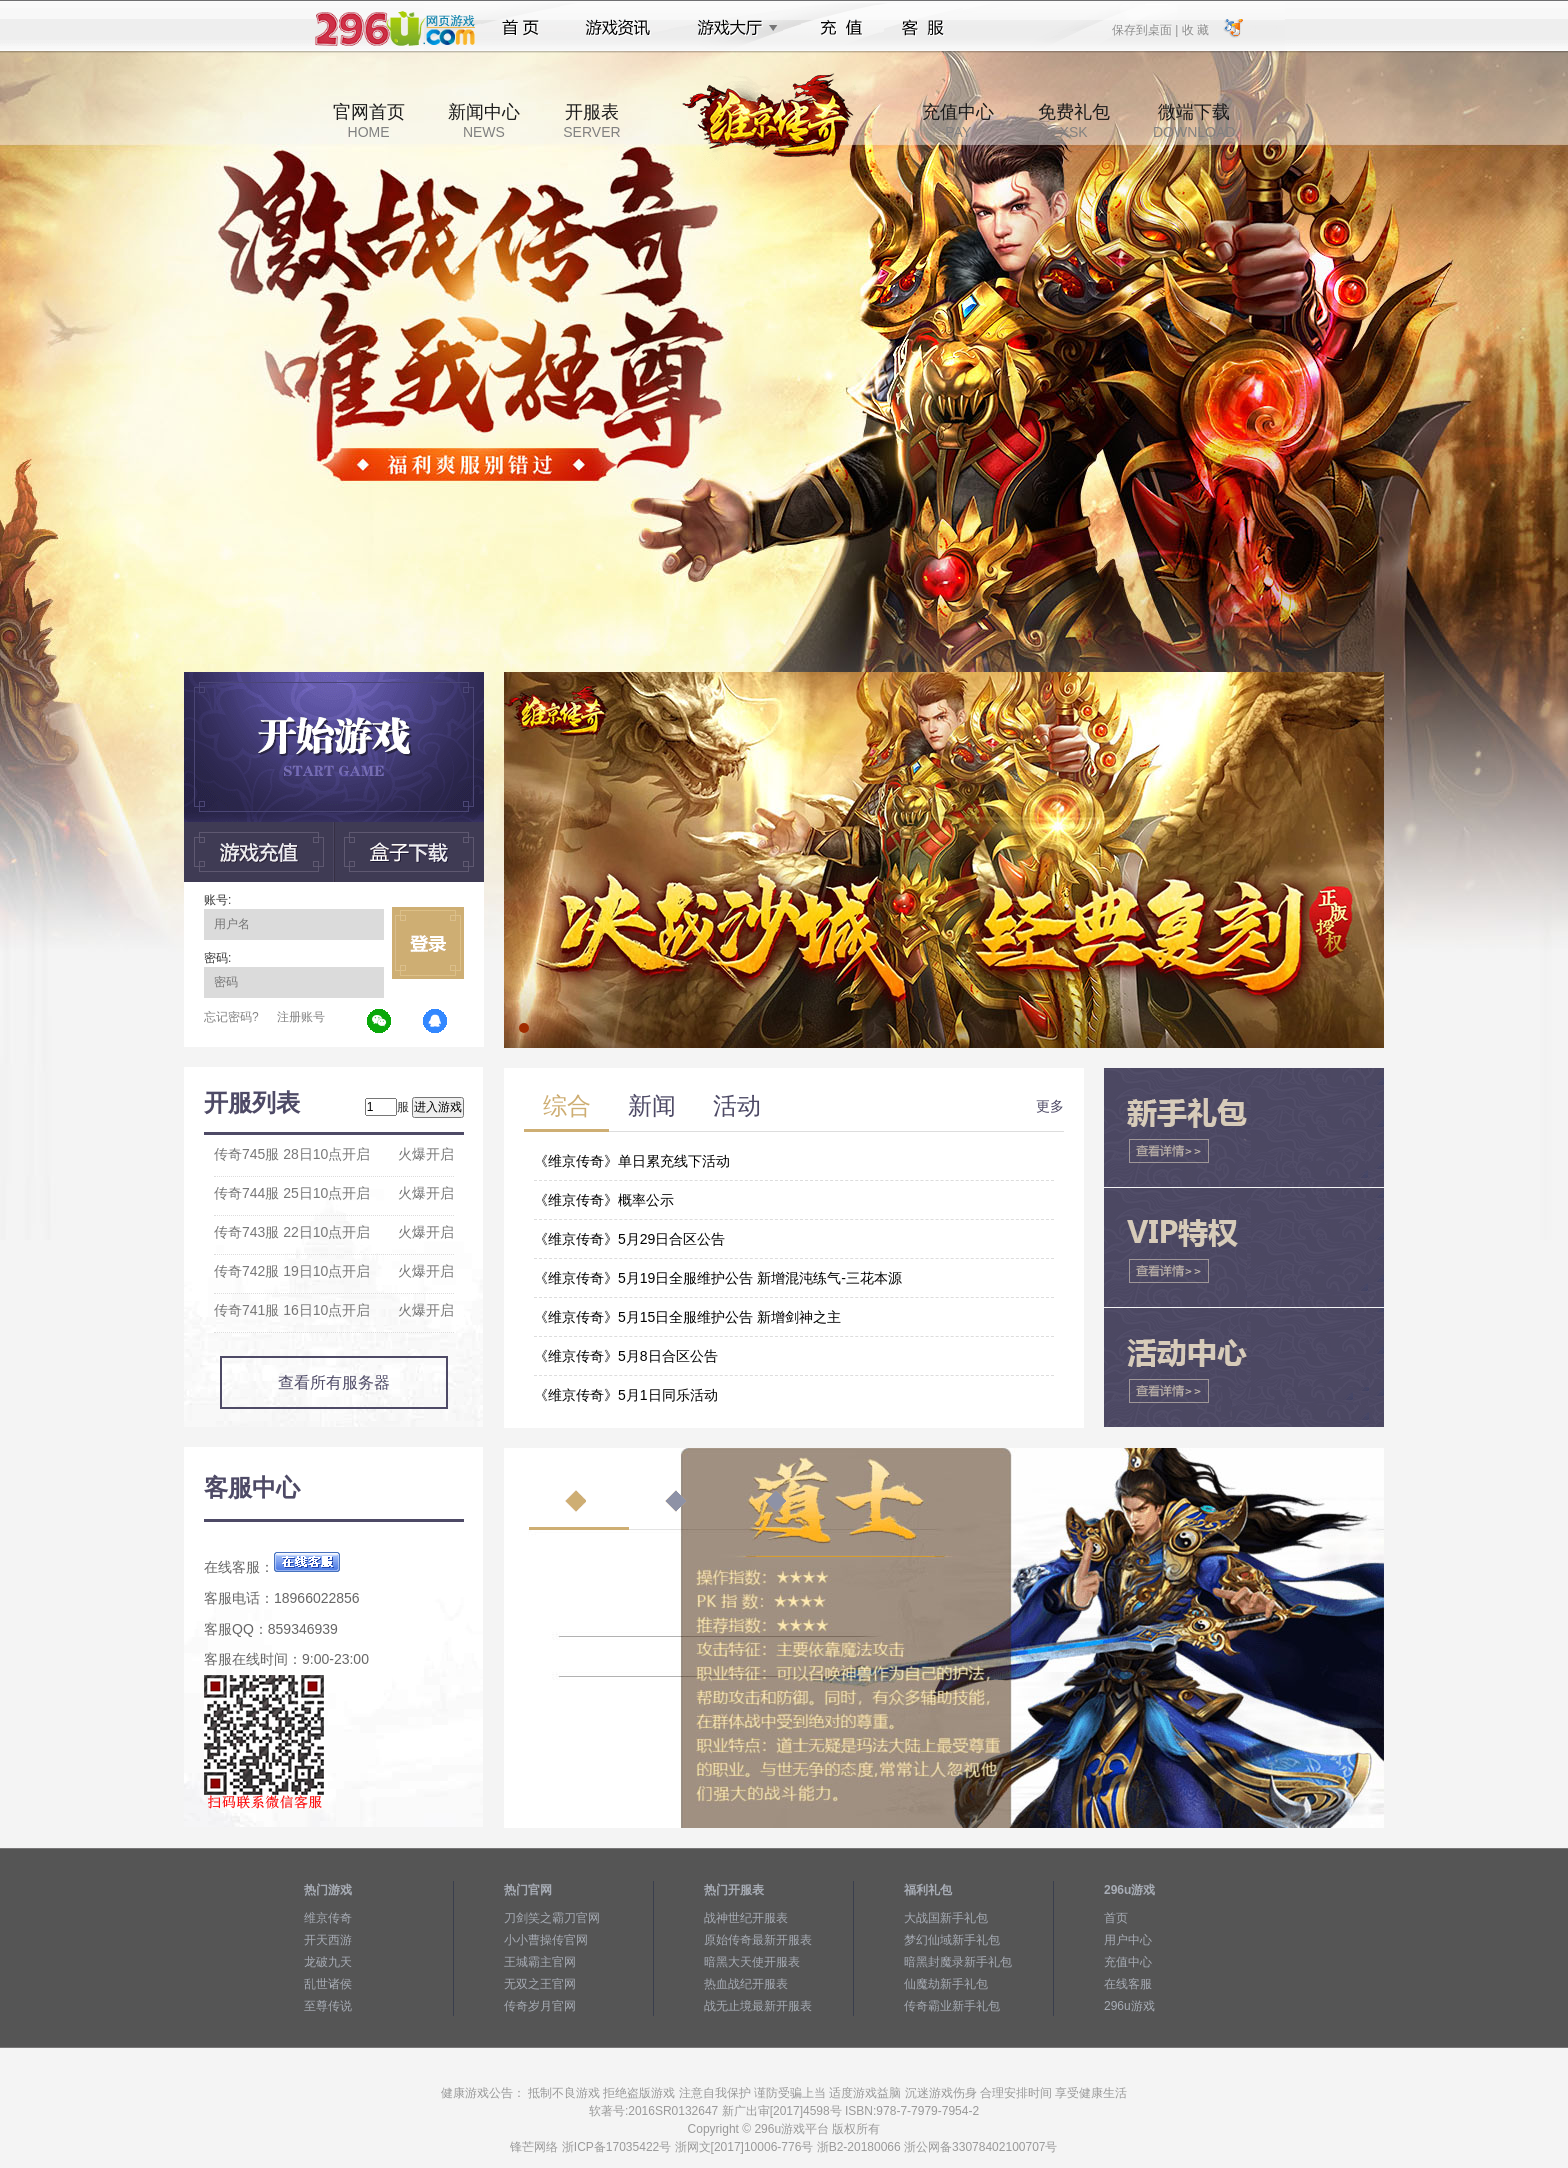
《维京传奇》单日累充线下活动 (632, 1161)
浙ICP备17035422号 (616, 2147)
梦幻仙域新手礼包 (952, 1940)
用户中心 (1128, 1940)
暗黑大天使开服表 (752, 1962)
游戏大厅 (732, 28)
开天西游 (328, 1940)
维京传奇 (328, 1918)
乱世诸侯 (328, 1984)
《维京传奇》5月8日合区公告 (626, 1356)
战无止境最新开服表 (758, 2006)
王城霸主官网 (540, 1962)
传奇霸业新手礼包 (952, 2006)
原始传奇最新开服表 (758, 1940)
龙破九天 (328, 1962)
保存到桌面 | (1146, 29)
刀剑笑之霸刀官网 (552, 1918)
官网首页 (369, 121)
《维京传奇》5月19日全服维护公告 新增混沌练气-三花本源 (718, 1278)
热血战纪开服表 (746, 1984)
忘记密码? (231, 1017)
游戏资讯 (618, 28)
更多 (1050, 1106)
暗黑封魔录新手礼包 (958, 1962)
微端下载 (1194, 121)
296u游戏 (1129, 2006)
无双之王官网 (540, 1984)
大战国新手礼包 (946, 1918)
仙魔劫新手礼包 (946, 1984)
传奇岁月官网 (540, 2006)
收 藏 (1194, 29)
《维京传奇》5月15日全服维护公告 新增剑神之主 (687, 1317)
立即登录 (428, 943)
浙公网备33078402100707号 (980, 2147)
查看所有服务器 (334, 1382)
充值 (840, 28)
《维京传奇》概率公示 (604, 1200)
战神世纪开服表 (746, 1918)
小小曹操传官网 (546, 1940)
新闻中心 (484, 121)
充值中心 (958, 121)
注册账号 (301, 1017)
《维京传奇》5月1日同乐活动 (626, 1395)
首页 (520, 28)
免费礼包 (1074, 121)
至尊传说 (328, 2006)
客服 (923, 28)
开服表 (591, 121)
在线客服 (1128, 1984)
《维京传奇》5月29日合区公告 (629, 1239)
